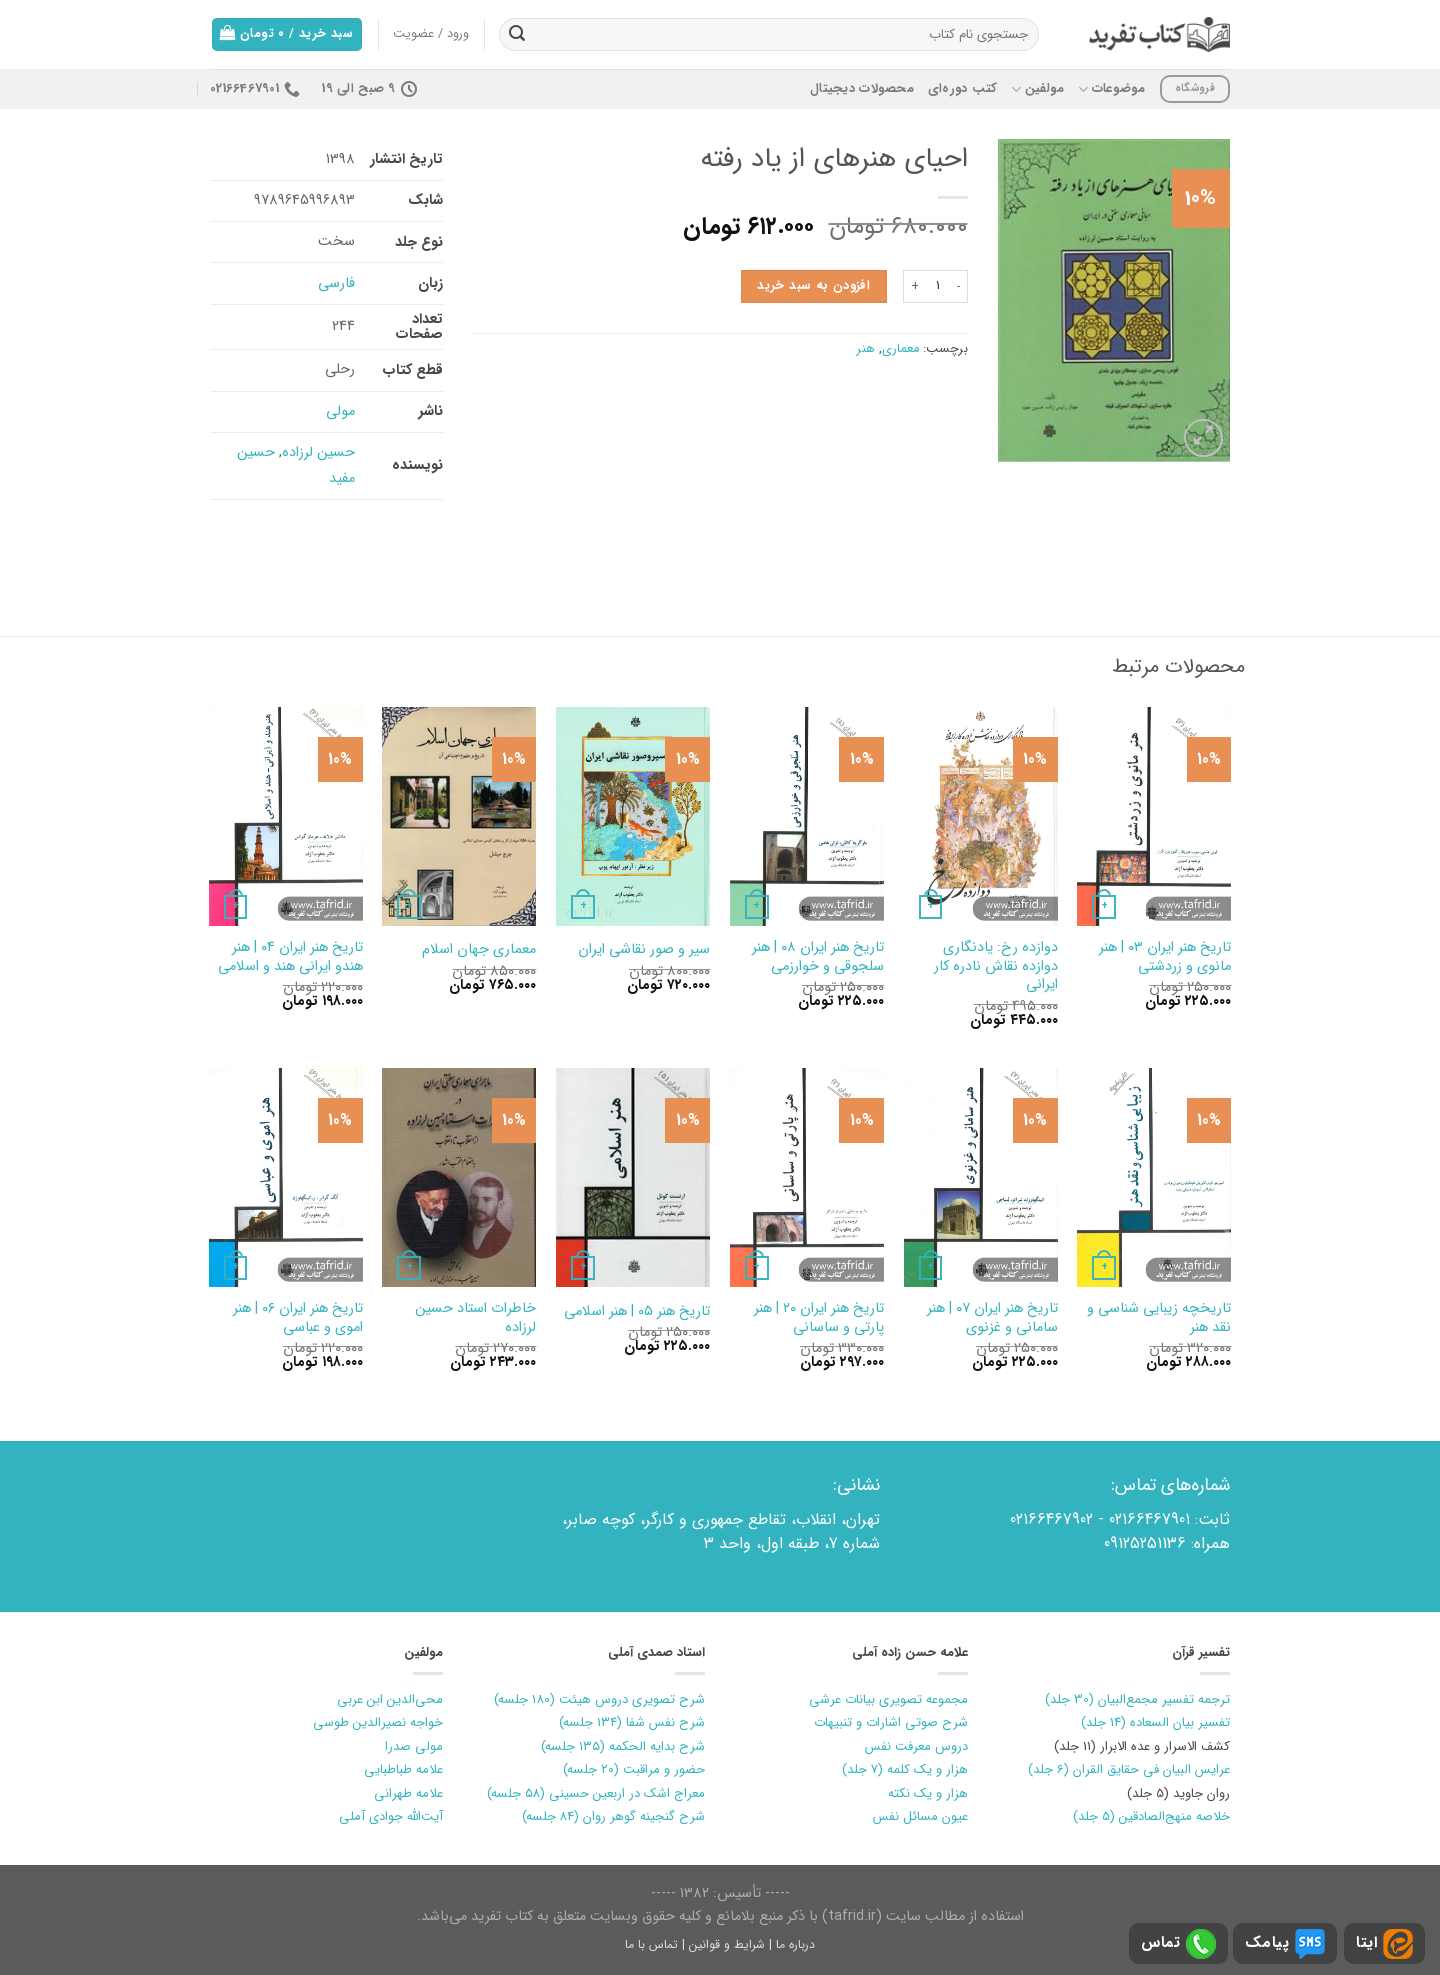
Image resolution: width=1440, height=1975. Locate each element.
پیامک (1285, 1944)
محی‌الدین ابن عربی (390, 1699)
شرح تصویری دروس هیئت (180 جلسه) (599, 1699)
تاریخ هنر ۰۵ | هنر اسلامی (637, 1312)
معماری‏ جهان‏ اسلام (479, 950)
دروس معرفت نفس (916, 1746)
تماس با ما (651, 1944)
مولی (340, 411)
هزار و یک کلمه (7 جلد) (905, 1769)
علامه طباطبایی (403, 1769)
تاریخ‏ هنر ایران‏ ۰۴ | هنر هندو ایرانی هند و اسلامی (290, 957)
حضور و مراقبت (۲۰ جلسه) (634, 1769)
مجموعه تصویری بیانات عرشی (888, 1699)
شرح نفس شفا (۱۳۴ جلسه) (632, 1722)
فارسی (336, 283)
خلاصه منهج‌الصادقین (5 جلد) (1151, 1816)
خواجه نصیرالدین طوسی (378, 1722)
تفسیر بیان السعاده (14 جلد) (1155, 1722)
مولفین (1037, 89)
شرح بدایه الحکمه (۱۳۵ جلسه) (623, 1746)
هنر (866, 349)
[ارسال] (517, 35)
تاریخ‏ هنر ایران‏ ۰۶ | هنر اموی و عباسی (298, 1318)
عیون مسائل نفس (920, 1816)
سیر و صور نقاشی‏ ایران (644, 950)
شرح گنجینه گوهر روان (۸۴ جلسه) (613, 1816)
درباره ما (795, 1944)
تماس (1178, 1944)
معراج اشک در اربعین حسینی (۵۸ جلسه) (596, 1793)
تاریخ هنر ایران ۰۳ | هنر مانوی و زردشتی (1165, 957)
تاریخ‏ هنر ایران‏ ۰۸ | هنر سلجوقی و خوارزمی (818, 957)
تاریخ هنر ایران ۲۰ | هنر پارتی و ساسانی (819, 1318)
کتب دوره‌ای (963, 89)
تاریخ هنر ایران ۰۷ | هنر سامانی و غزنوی (992, 1318)
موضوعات (1111, 89)
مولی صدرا (414, 1746)
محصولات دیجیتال (862, 89)
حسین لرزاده (318, 452)
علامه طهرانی (408, 1793)
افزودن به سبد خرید (813, 286)
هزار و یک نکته (928, 1793)
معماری (900, 349)
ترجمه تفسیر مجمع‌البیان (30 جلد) (1137, 1699)
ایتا (1384, 1944)
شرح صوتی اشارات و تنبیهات (891, 1722)
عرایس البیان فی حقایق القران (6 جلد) (1129, 1769)
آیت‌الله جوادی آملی (391, 1816)
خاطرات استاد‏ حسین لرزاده (475, 1318)
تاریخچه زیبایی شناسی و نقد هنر (1159, 1318)
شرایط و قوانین (727, 1944)
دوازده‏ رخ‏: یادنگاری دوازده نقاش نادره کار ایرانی (996, 967)
